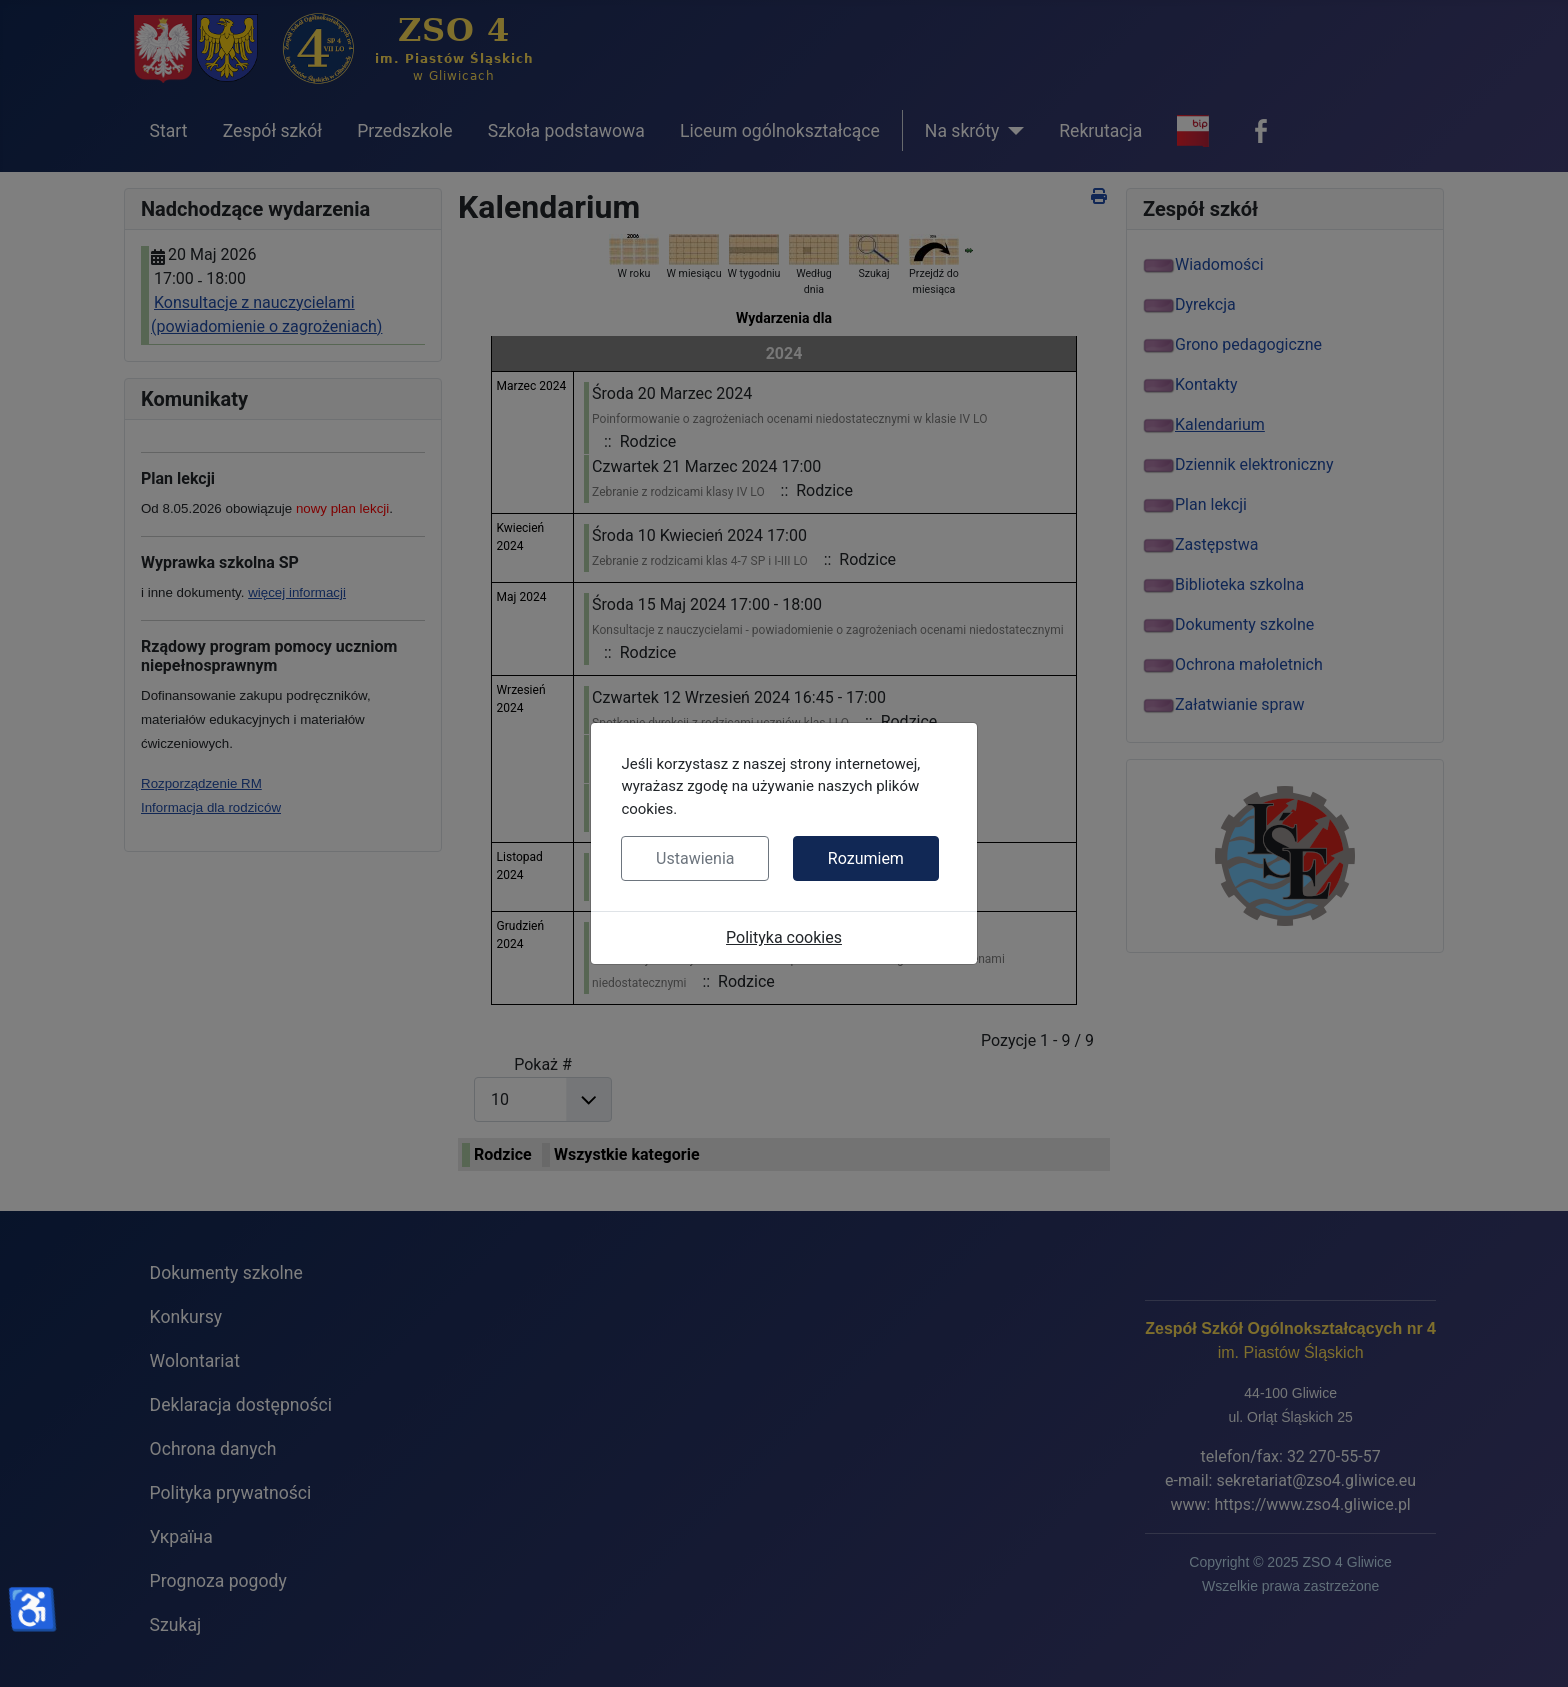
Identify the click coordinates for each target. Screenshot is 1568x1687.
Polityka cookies (784, 937)
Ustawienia (695, 858)
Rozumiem (866, 858)
